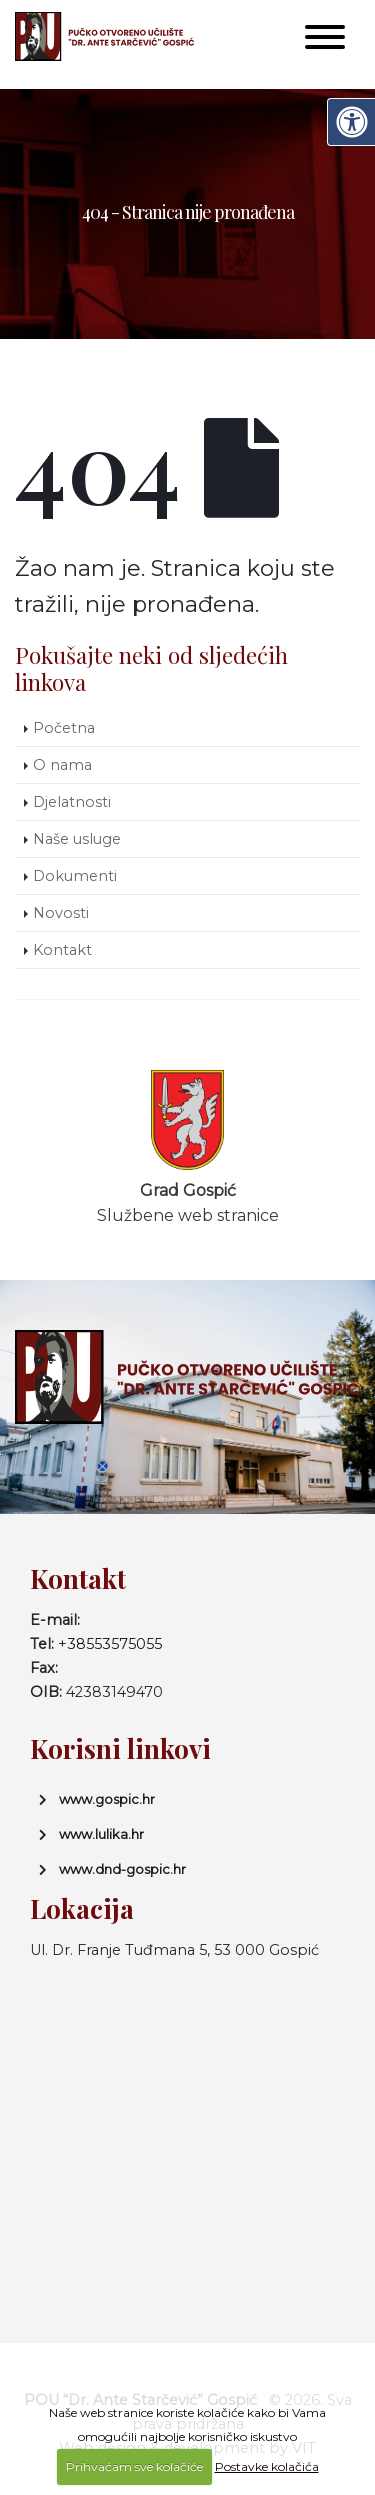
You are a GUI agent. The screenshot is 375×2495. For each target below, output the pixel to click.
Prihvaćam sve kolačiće (134, 2466)
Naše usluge (77, 839)
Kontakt (62, 950)
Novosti (61, 913)
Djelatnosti (72, 802)
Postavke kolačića (267, 2466)
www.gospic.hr (107, 1799)
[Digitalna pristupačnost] (351, 122)
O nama (62, 765)
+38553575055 (110, 1644)
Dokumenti (75, 876)
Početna (64, 728)
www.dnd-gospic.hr (122, 1869)
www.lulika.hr (101, 1834)
